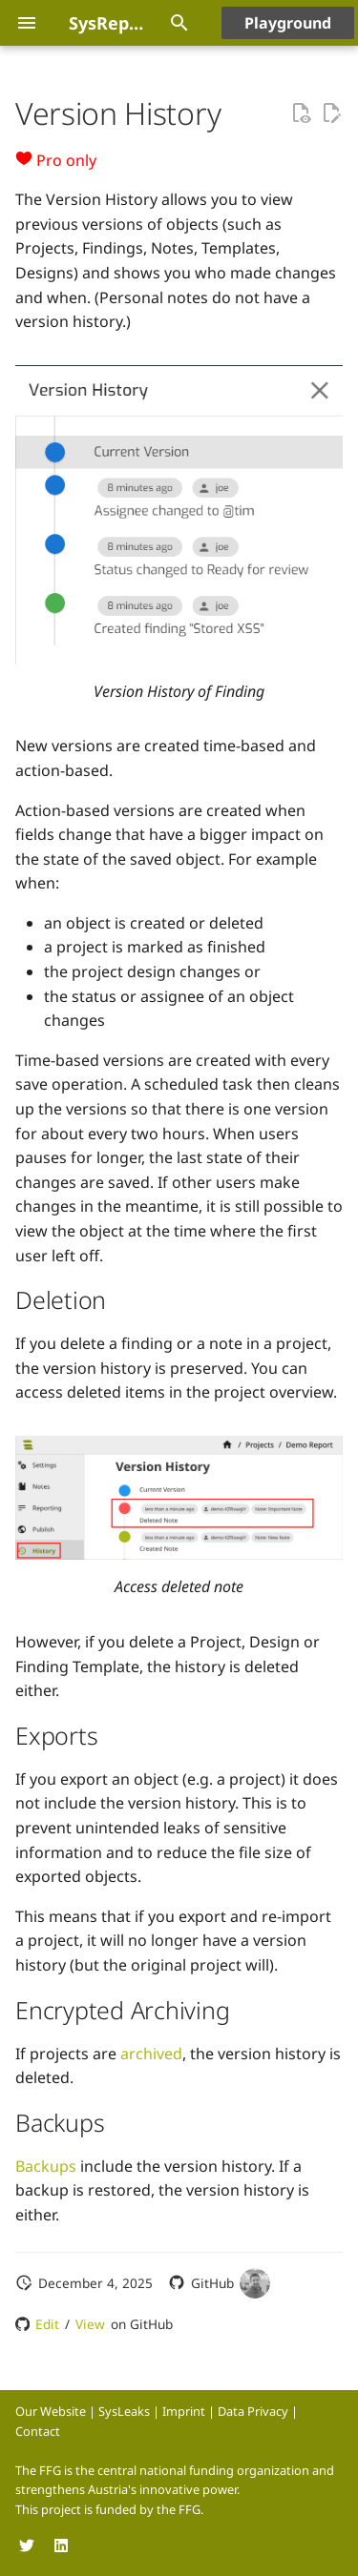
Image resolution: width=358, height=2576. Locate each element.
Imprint (183, 2411)
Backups (45, 2166)
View (90, 2324)
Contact (37, 2431)
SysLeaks (124, 2411)
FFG (189, 2509)
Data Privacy (253, 2411)
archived (151, 2053)
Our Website (50, 2411)
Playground (287, 22)
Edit (47, 2324)
